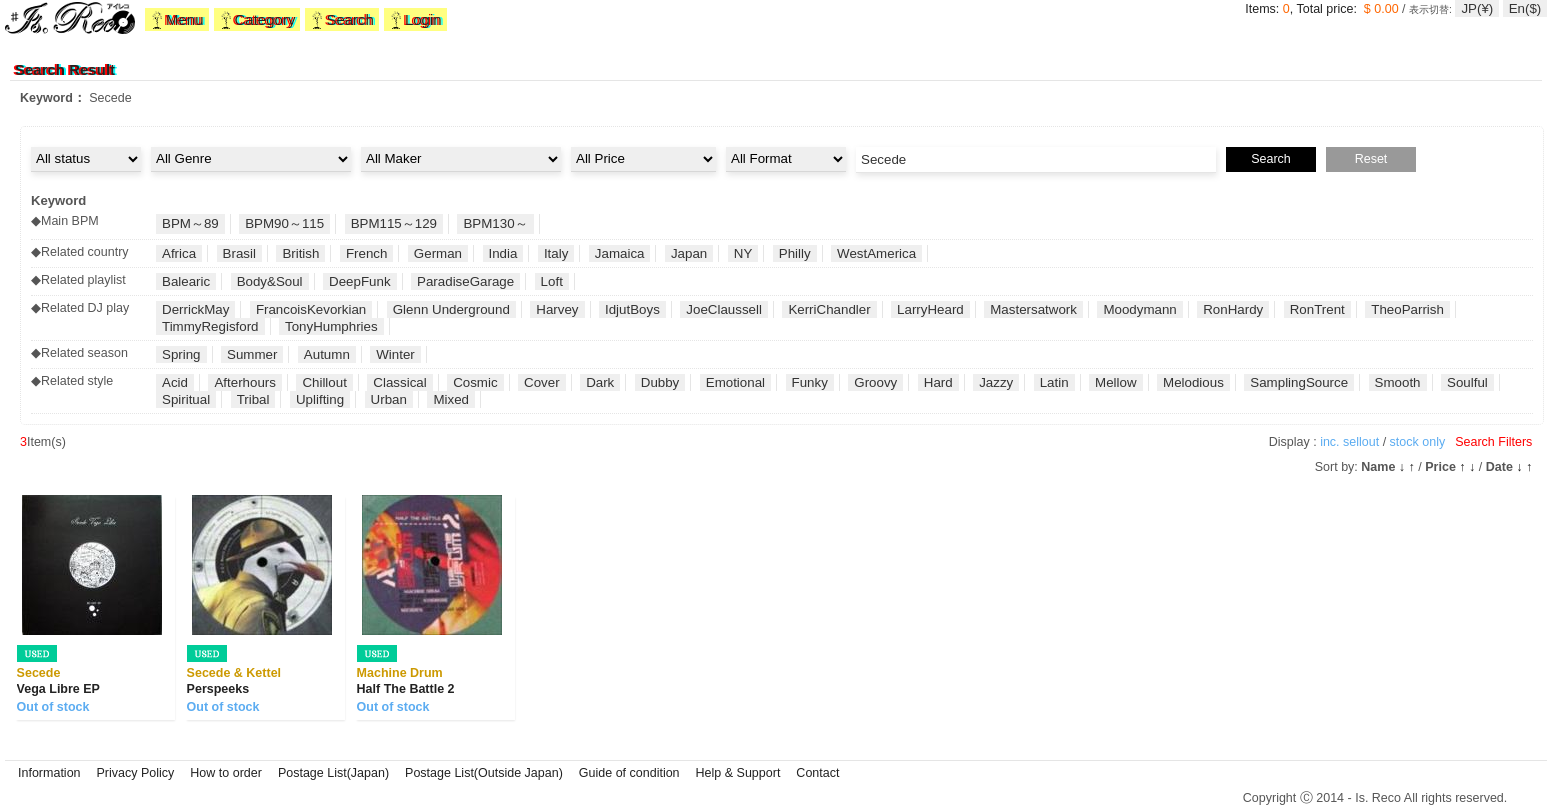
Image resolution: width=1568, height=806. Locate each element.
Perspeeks (218, 689)
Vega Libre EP (58, 689)
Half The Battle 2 (406, 689)
